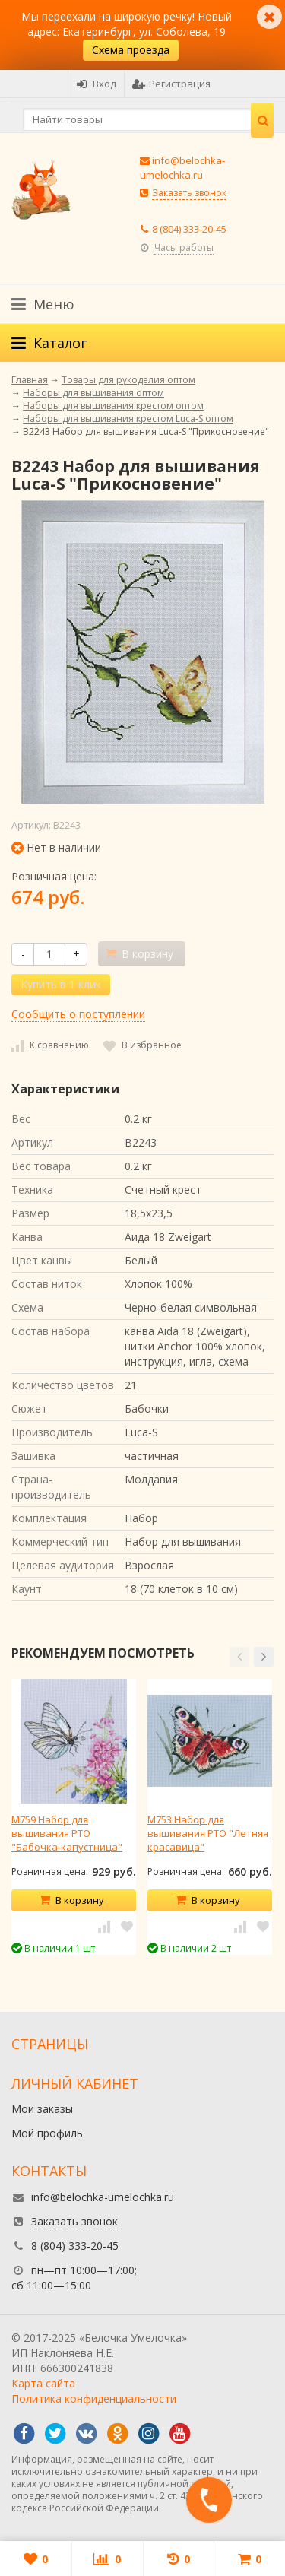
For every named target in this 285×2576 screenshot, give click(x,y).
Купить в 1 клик (61, 984)
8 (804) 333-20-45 (189, 229)
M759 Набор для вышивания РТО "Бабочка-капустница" (66, 1833)
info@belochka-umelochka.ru (182, 168)
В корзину (71, 1900)
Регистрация (171, 83)
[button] (239, 1657)
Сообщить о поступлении (78, 1014)
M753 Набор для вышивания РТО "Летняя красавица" (207, 1833)
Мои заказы (42, 2109)
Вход (96, 83)
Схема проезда (130, 50)
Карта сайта (43, 2383)
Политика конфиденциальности (93, 2398)
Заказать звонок (189, 192)
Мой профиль (47, 2133)
